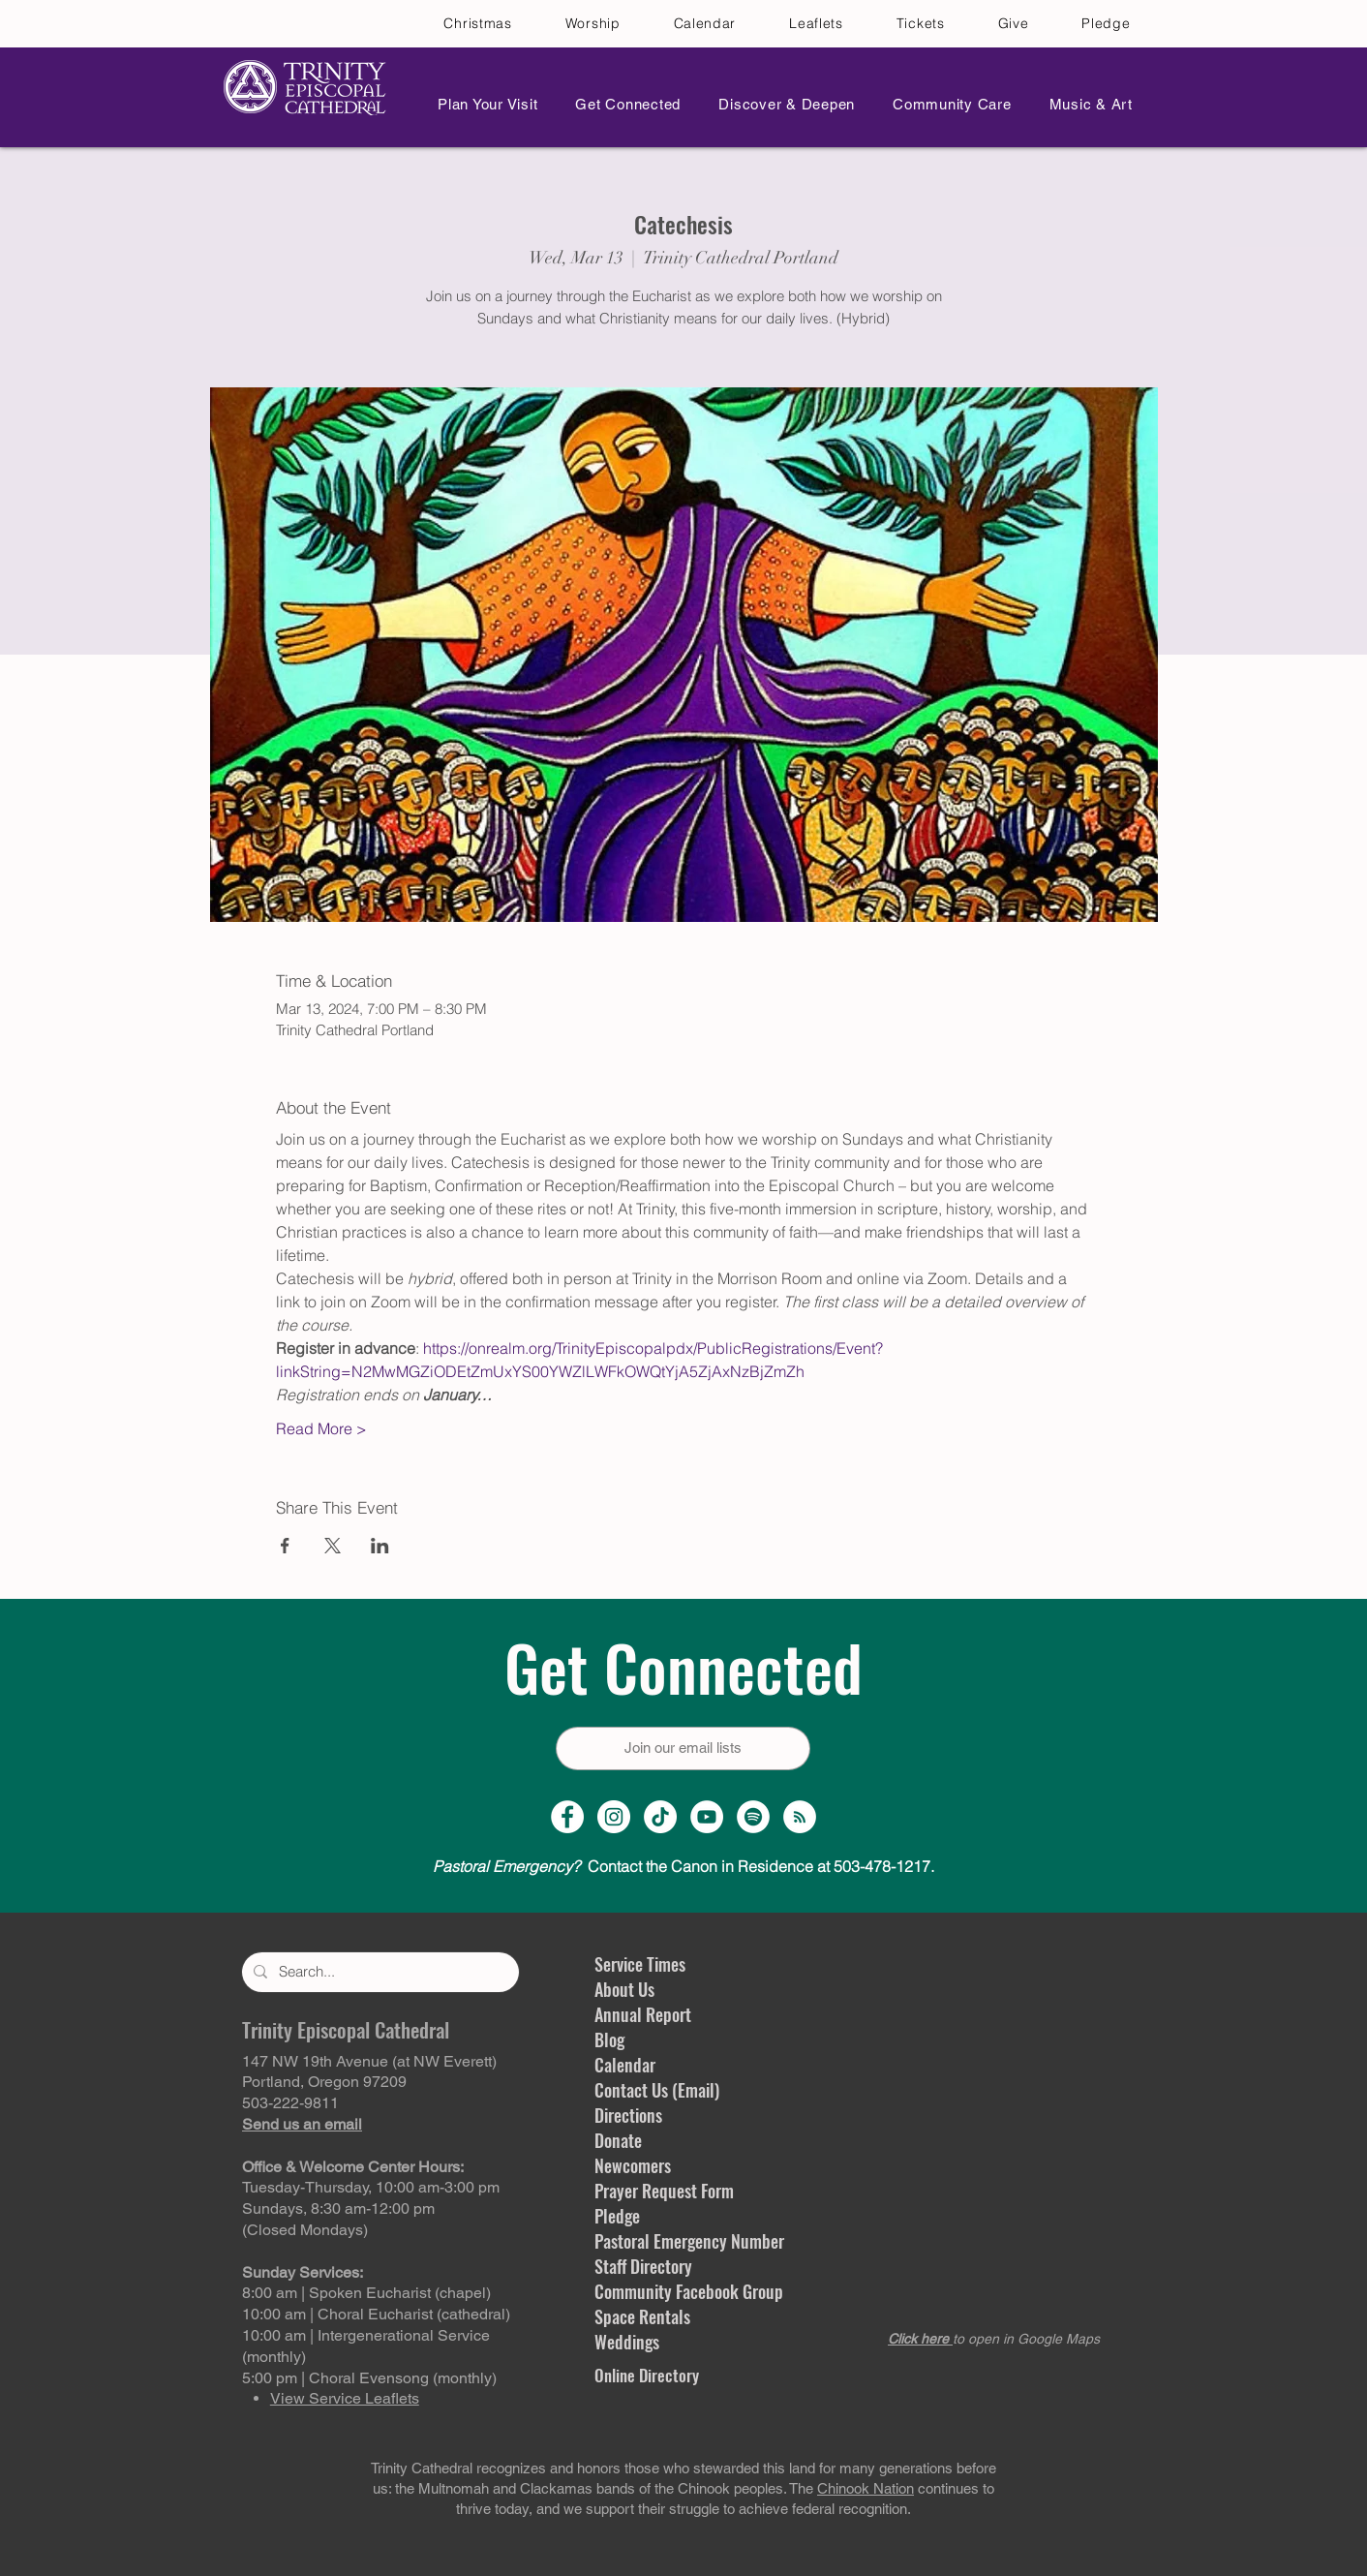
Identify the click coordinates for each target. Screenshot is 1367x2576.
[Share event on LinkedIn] (380, 1545)
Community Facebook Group (688, 2291)
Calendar (624, 2064)
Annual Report (642, 2014)
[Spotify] (753, 1816)
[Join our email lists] (683, 1748)
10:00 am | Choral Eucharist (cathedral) (376, 2314)
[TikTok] (660, 1816)
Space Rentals (642, 2316)
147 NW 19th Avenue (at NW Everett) (369, 2061)
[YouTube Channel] (706, 1816)
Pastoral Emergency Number (689, 2241)
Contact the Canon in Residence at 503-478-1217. (683, 1866)
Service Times (639, 1964)
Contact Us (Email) (656, 2089)
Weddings (626, 2341)
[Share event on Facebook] (285, 1545)
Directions (628, 2115)
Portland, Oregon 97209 (324, 2081)
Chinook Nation (865, 2488)
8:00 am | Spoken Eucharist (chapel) (366, 2293)
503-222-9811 (290, 2103)
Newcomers (632, 2165)
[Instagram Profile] (613, 1816)
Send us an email (302, 2124)
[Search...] (378, 1972)
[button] (482, 104)
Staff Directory (643, 2266)
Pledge (617, 2215)
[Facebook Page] (567, 1816)
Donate (618, 2140)
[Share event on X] (332, 1545)
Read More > (321, 1428)
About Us (624, 1989)
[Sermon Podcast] (799, 1816)
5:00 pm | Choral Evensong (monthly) (369, 2378)
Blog (609, 2039)
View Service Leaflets (344, 2398)
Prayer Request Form (664, 2190)
